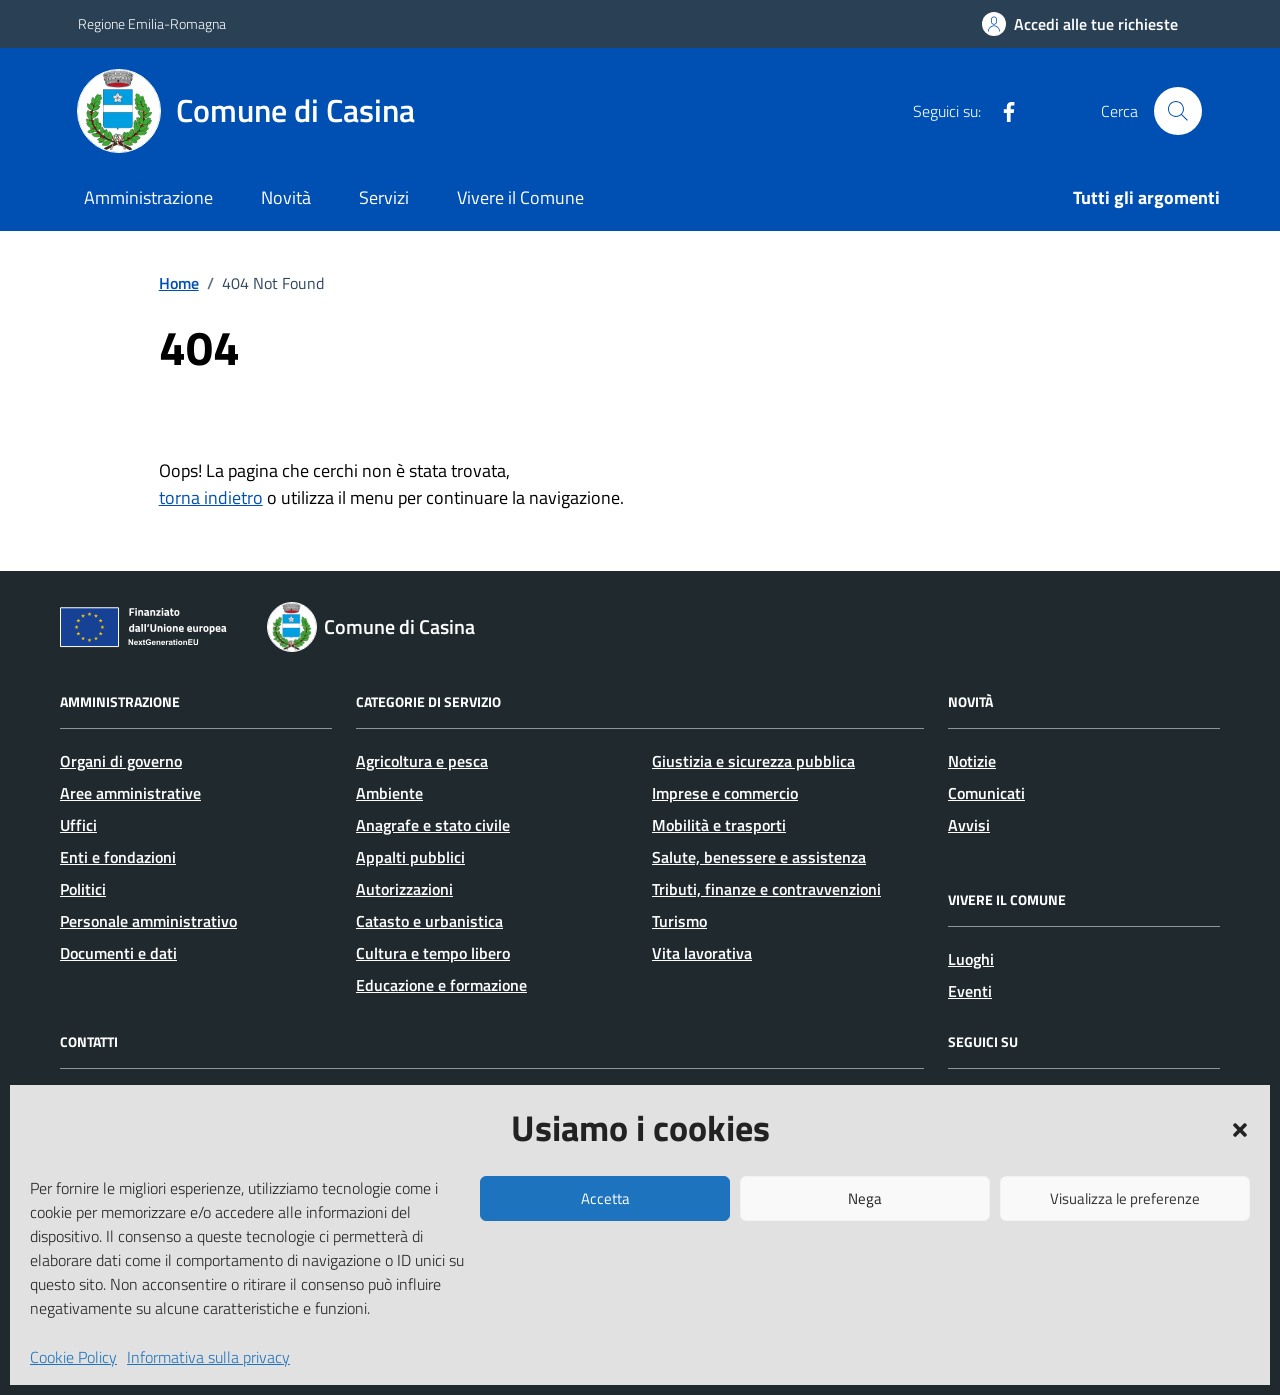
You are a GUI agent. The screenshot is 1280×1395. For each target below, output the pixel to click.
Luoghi (971, 959)
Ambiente (389, 793)
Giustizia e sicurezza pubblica (753, 761)
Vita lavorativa (702, 953)
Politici (83, 889)
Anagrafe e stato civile (433, 825)
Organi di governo (121, 761)
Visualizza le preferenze (1125, 1198)
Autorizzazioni (404, 889)
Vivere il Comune (520, 197)
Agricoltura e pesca (422, 761)
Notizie (972, 761)
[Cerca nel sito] (1178, 111)
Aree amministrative (130, 793)
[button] (1240, 1128)
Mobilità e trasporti (719, 825)
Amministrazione (148, 197)
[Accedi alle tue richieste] (1080, 24)
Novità (286, 197)
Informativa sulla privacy (208, 1357)
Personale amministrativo (148, 921)
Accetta (605, 1198)
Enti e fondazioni (118, 857)
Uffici (78, 825)
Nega (865, 1198)
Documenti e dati (118, 953)
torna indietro (211, 497)
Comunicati (986, 793)
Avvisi (969, 825)
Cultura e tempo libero (433, 953)
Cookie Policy (73, 1357)
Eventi (970, 991)
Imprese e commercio (725, 793)
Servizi (384, 197)
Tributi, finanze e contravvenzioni (766, 889)
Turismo (679, 921)
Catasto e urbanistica (429, 921)
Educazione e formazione (441, 985)
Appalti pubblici (410, 857)
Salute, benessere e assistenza (759, 857)
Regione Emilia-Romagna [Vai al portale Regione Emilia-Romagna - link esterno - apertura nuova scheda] (152, 23)
